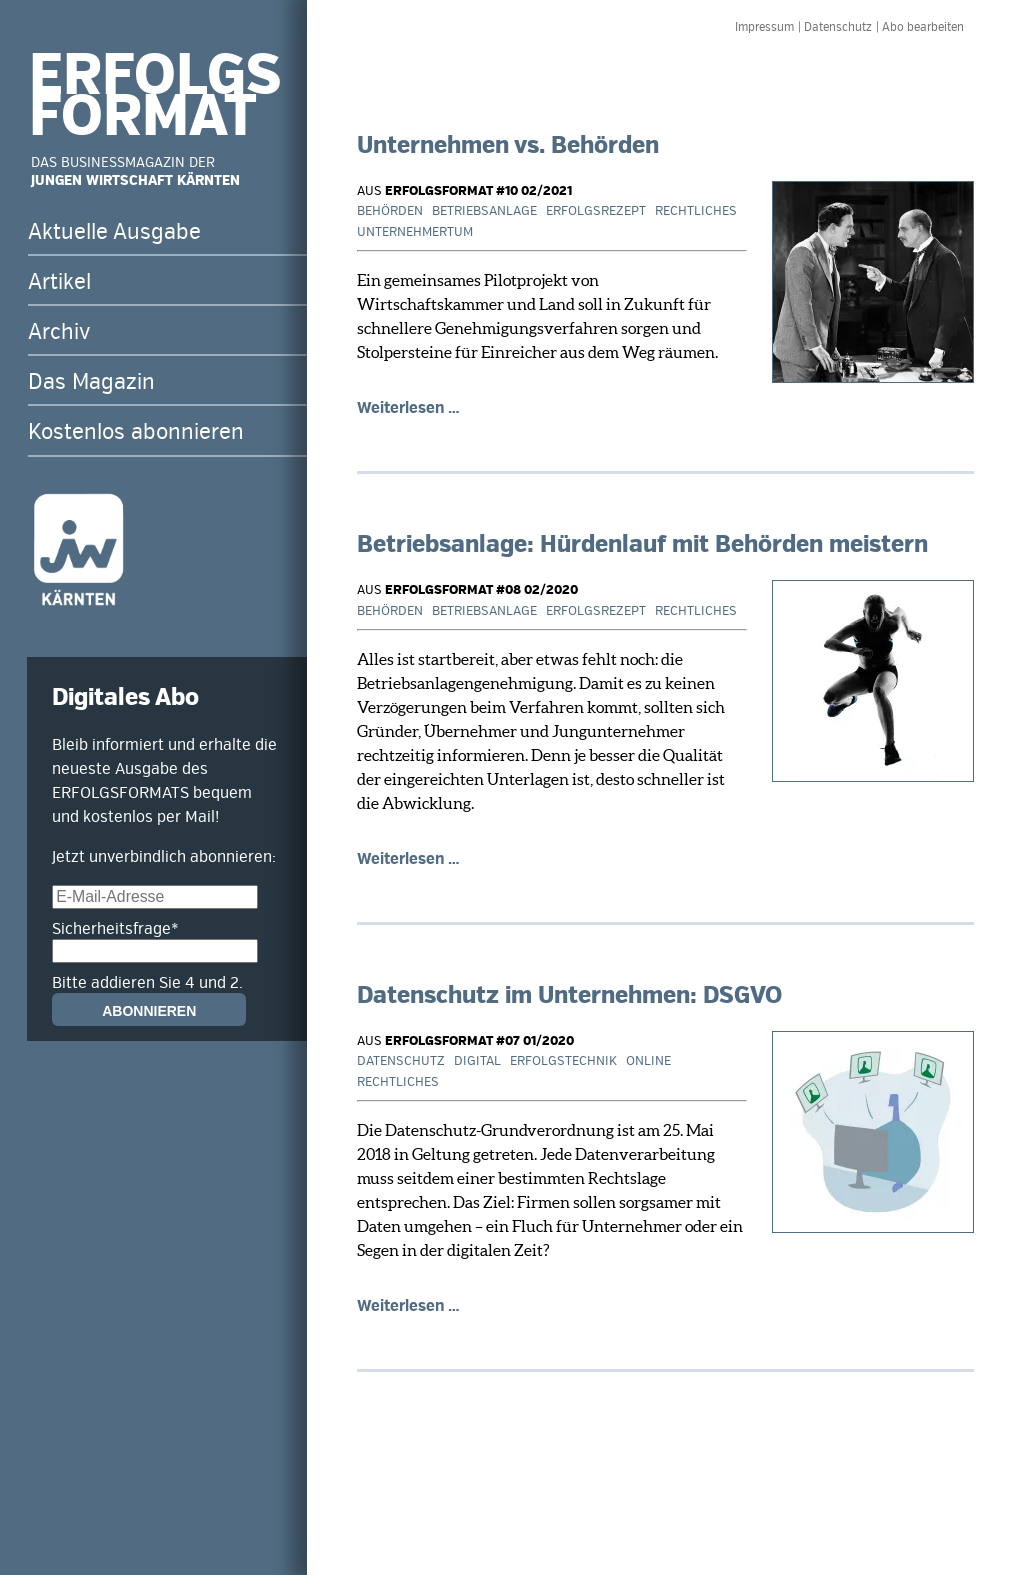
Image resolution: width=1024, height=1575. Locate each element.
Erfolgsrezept (596, 211)
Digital (477, 1061)
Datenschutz (838, 27)
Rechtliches (696, 211)
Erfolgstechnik (563, 1061)
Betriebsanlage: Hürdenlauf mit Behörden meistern (642, 544)
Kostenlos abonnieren (136, 432)
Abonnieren (149, 1011)
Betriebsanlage (484, 211)
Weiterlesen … (408, 408)
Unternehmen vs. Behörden (508, 145)
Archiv (59, 332)
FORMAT (143, 117)
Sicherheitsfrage (115, 929)
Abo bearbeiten (923, 27)
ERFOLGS (155, 76)
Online (648, 1061)
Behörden (390, 211)
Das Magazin (91, 382)
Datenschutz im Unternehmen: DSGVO (569, 995)
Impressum (764, 27)
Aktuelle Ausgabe (114, 232)
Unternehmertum (415, 232)
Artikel (59, 282)
